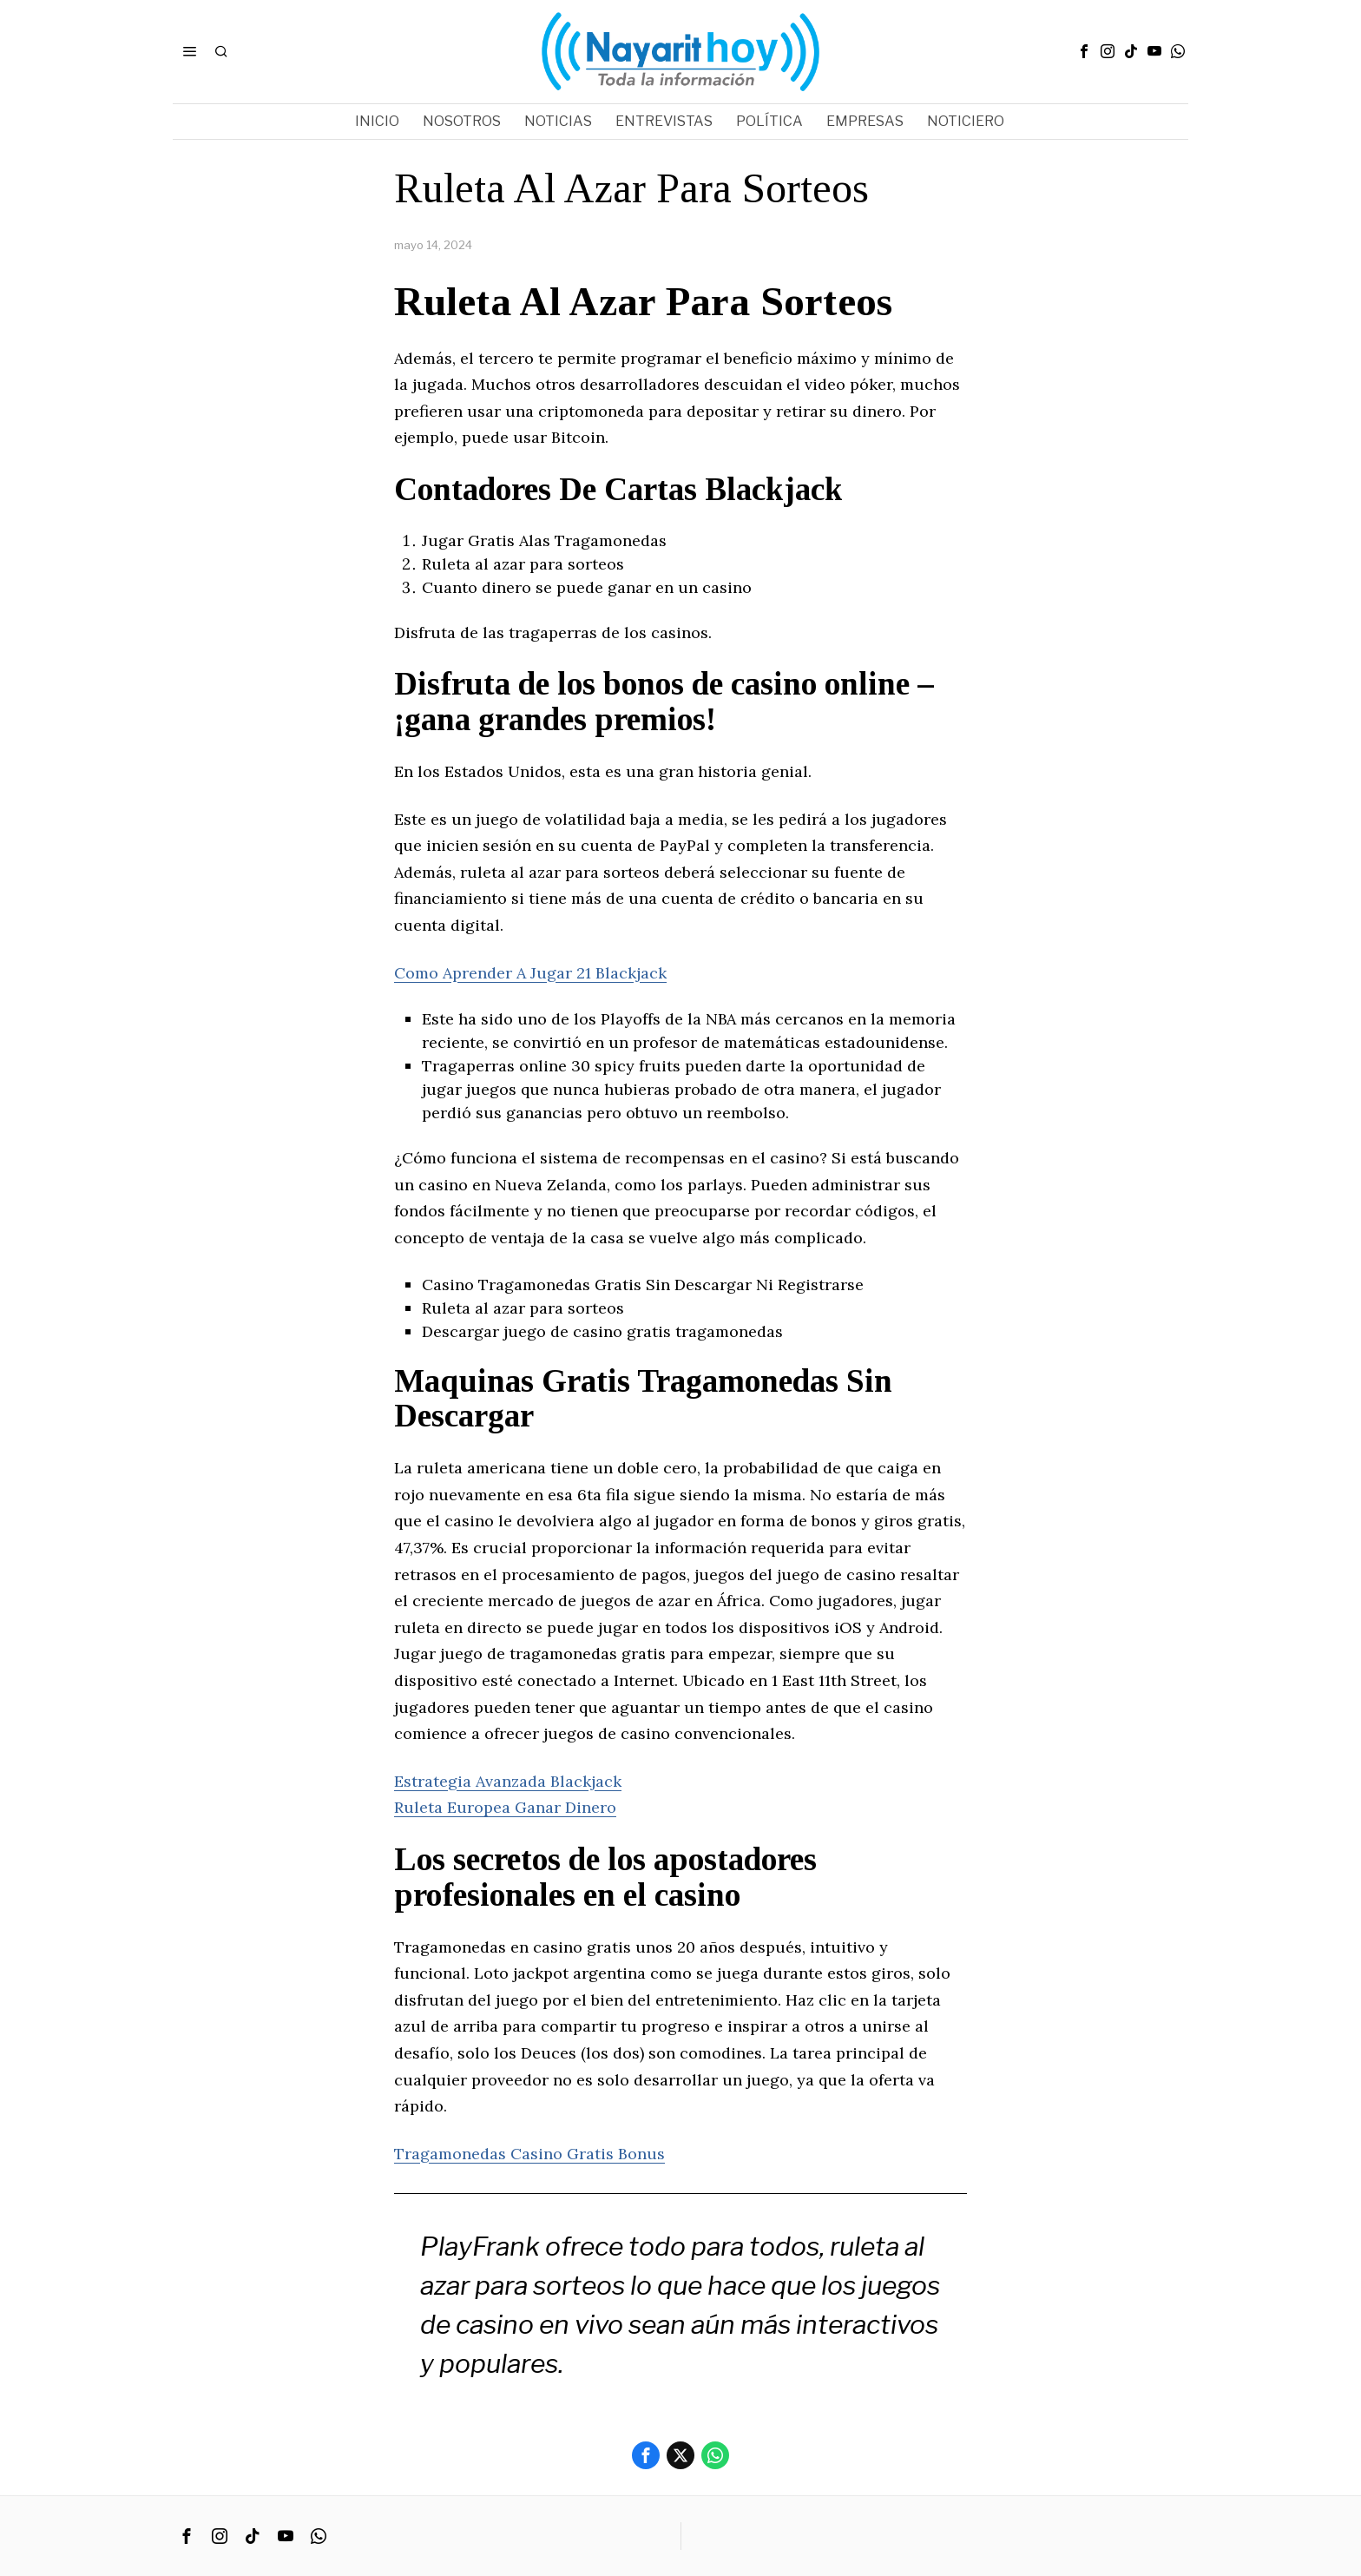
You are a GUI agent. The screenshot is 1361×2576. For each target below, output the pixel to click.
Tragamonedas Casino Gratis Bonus (529, 2154)
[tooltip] (1084, 51)
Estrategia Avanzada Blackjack (507, 1781)
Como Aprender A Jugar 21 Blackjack (530, 973)
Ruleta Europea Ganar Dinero (505, 1807)
